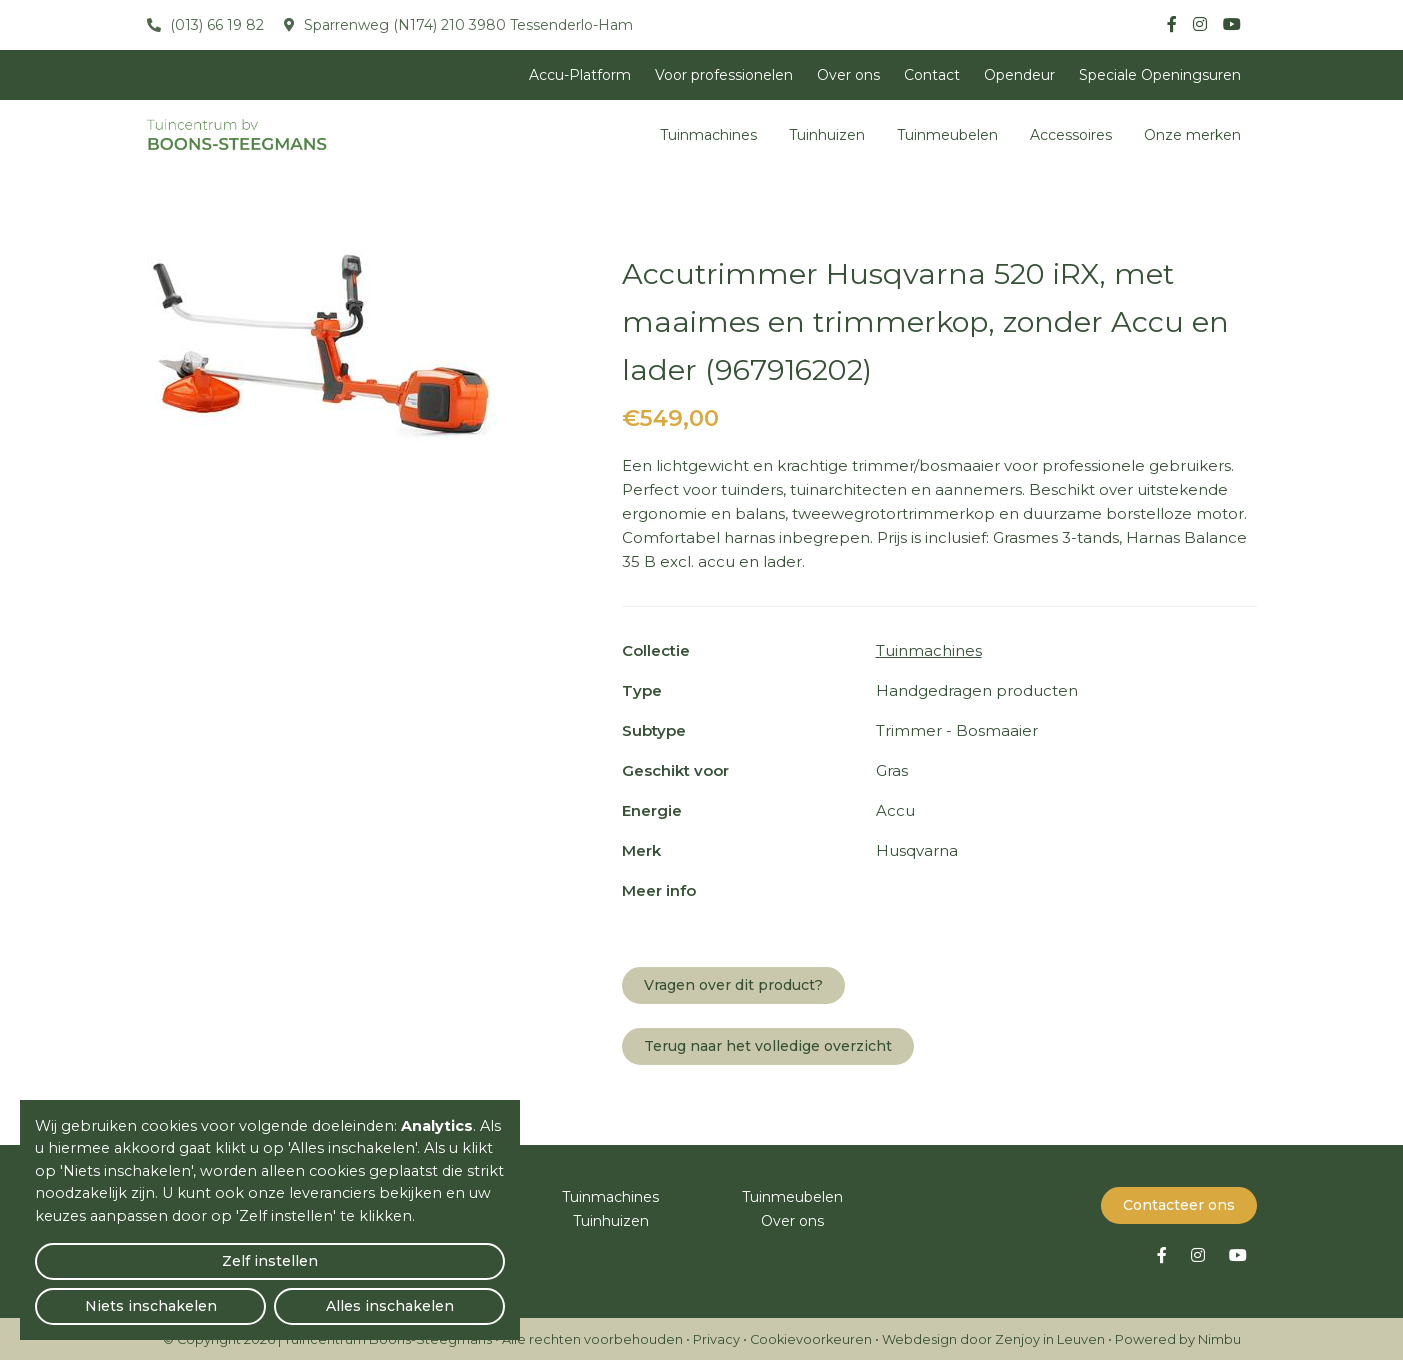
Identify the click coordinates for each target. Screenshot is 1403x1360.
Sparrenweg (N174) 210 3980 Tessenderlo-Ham (466, 25)
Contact (932, 75)
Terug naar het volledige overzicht (768, 1046)
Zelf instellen (111, 1296)
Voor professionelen (724, 75)
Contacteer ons (1179, 1203)
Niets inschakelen (270, 1295)
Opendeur (1019, 75)
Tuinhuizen (827, 135)
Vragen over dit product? (733, 985)
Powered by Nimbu (1178, 1337)
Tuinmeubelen (947, 135)
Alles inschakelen (429, 1295)
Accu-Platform (580, 75)
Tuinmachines (708, 135)
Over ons (848, 75)
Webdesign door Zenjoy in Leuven (993, 1337)
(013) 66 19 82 (215, 25)
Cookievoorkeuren (811, 1337)
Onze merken (1192, 135)
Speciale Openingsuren (1160, 75)
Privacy (716, 1337)
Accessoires (1071, 135)
